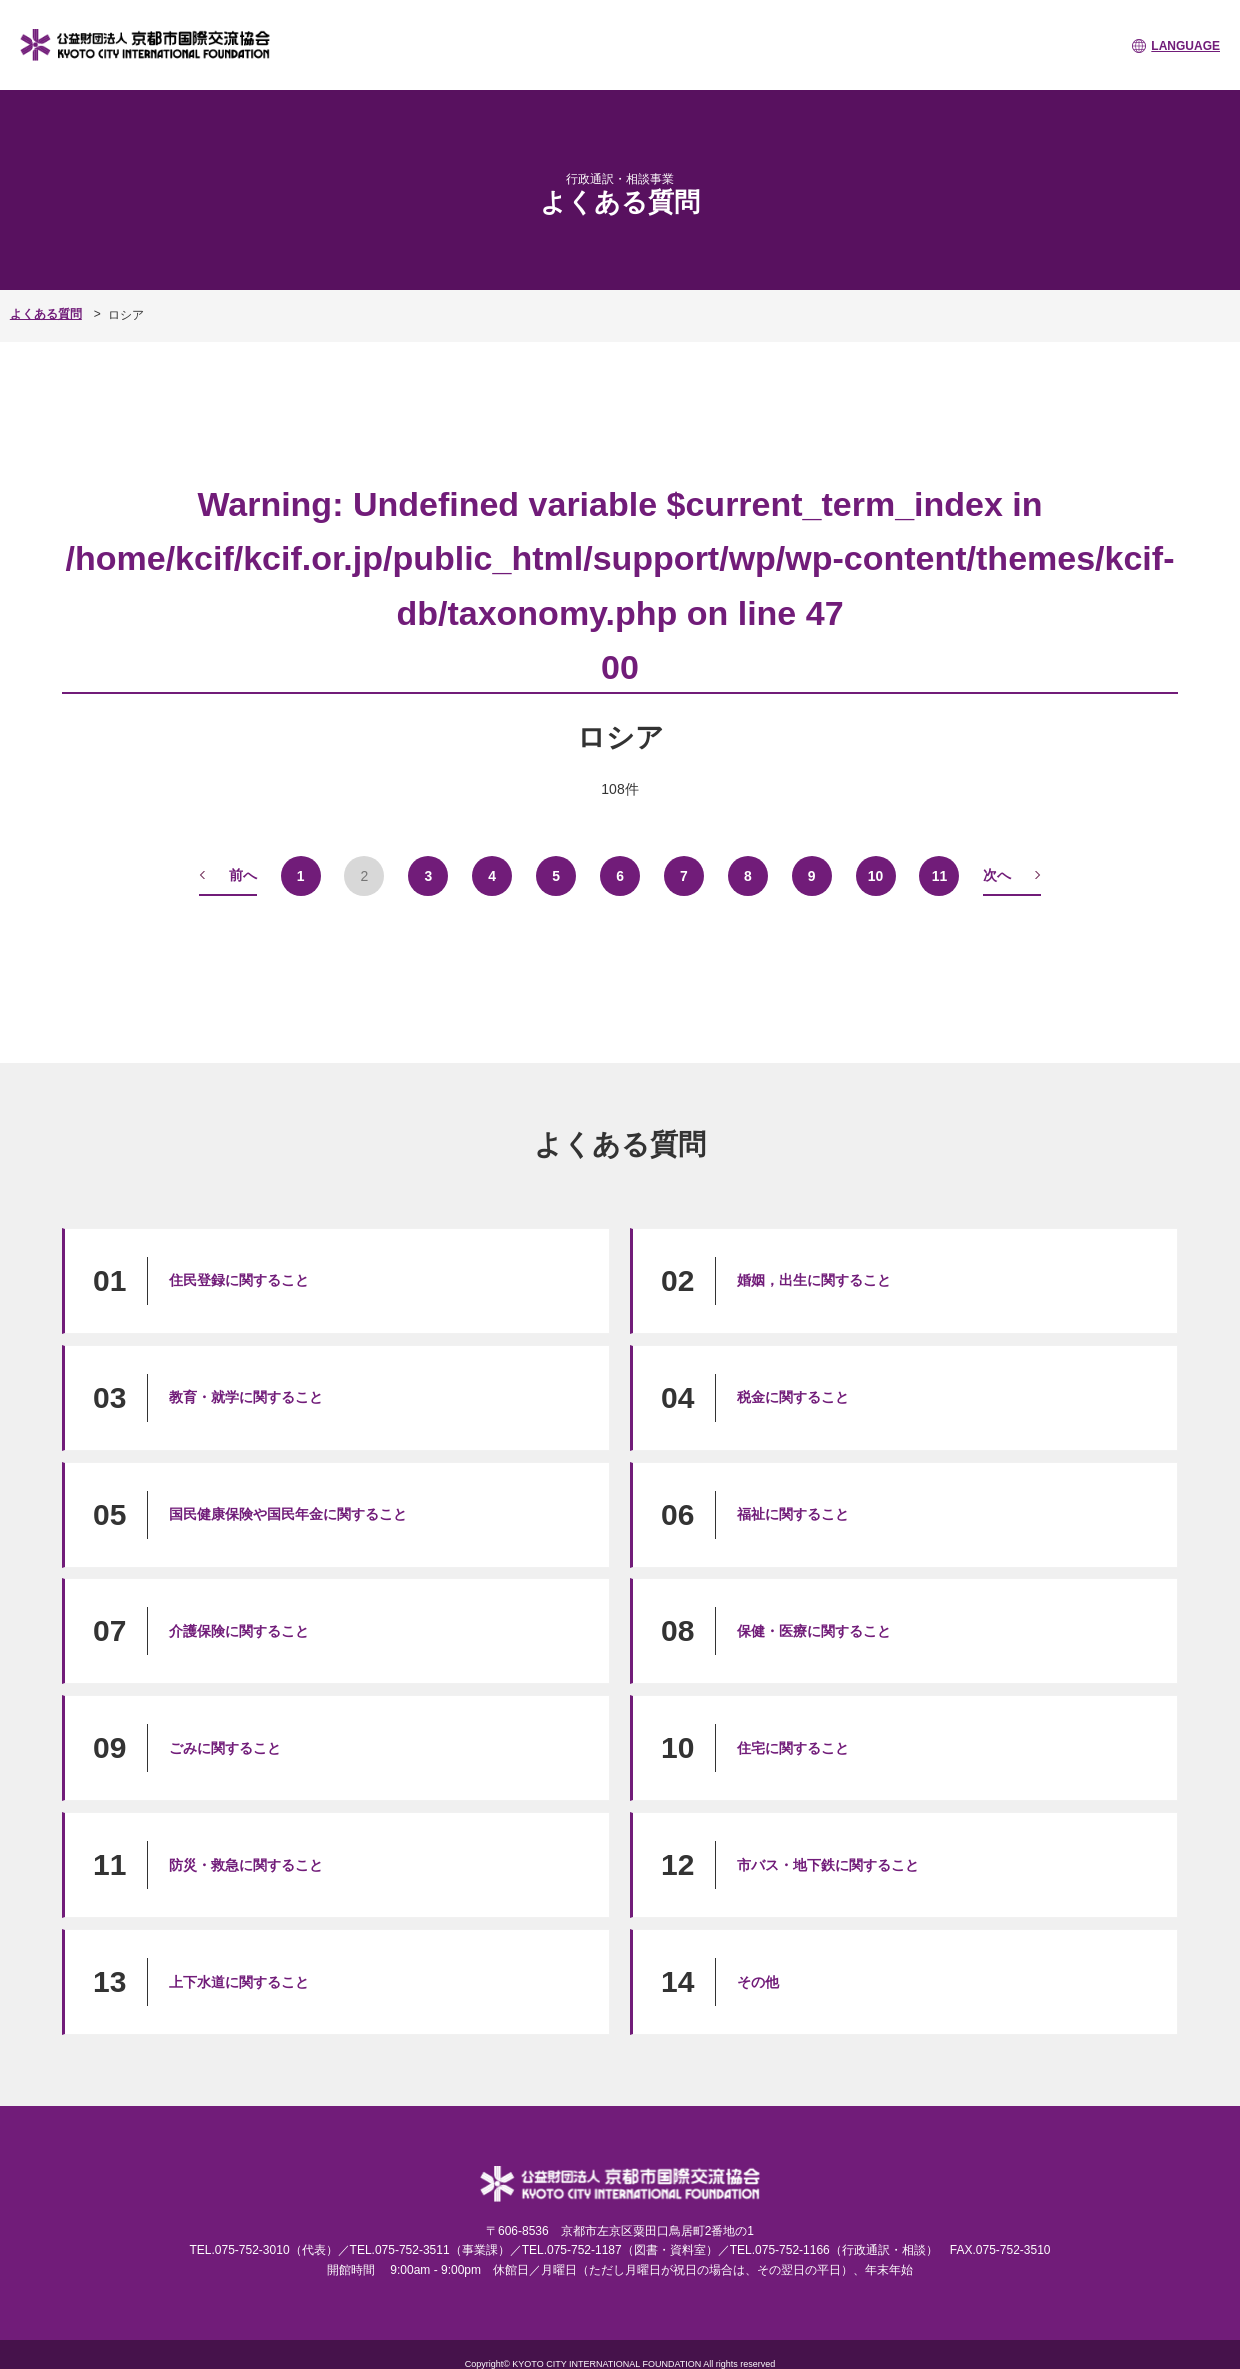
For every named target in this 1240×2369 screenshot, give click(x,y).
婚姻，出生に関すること (814, 1280)
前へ (243, 874)
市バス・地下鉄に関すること (828, 1864)
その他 (758, 1981)
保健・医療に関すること (814, 1630)
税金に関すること (793, 1396)
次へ (997, 874)
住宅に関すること (793, 1747)
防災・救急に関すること (246, 1864)
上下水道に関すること (239, 1981)
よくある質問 (46, 314)
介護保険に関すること (239, 1630)
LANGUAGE (1185, 46)
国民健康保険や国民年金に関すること (288, 1513)
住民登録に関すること (239, 1280)
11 (940, 875)
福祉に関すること (793, 1513)
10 (876, 875)
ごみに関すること (225, 1747)
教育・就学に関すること (246, 1396)
